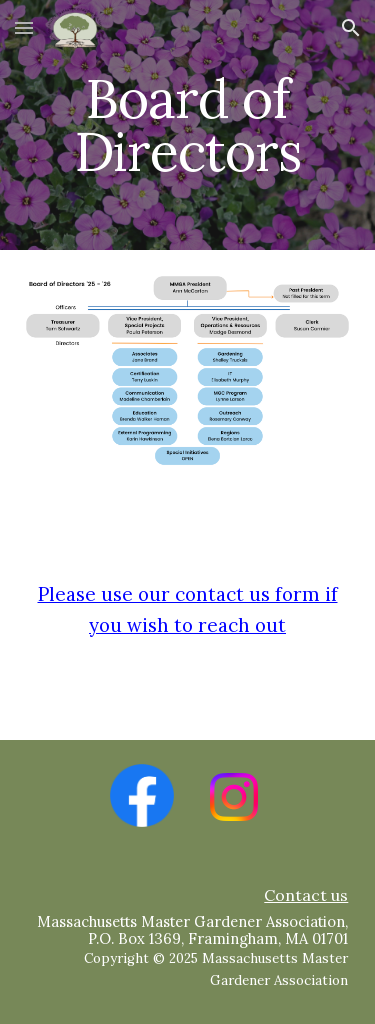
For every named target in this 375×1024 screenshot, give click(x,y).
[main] (188, 125)
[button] (24, 27)
